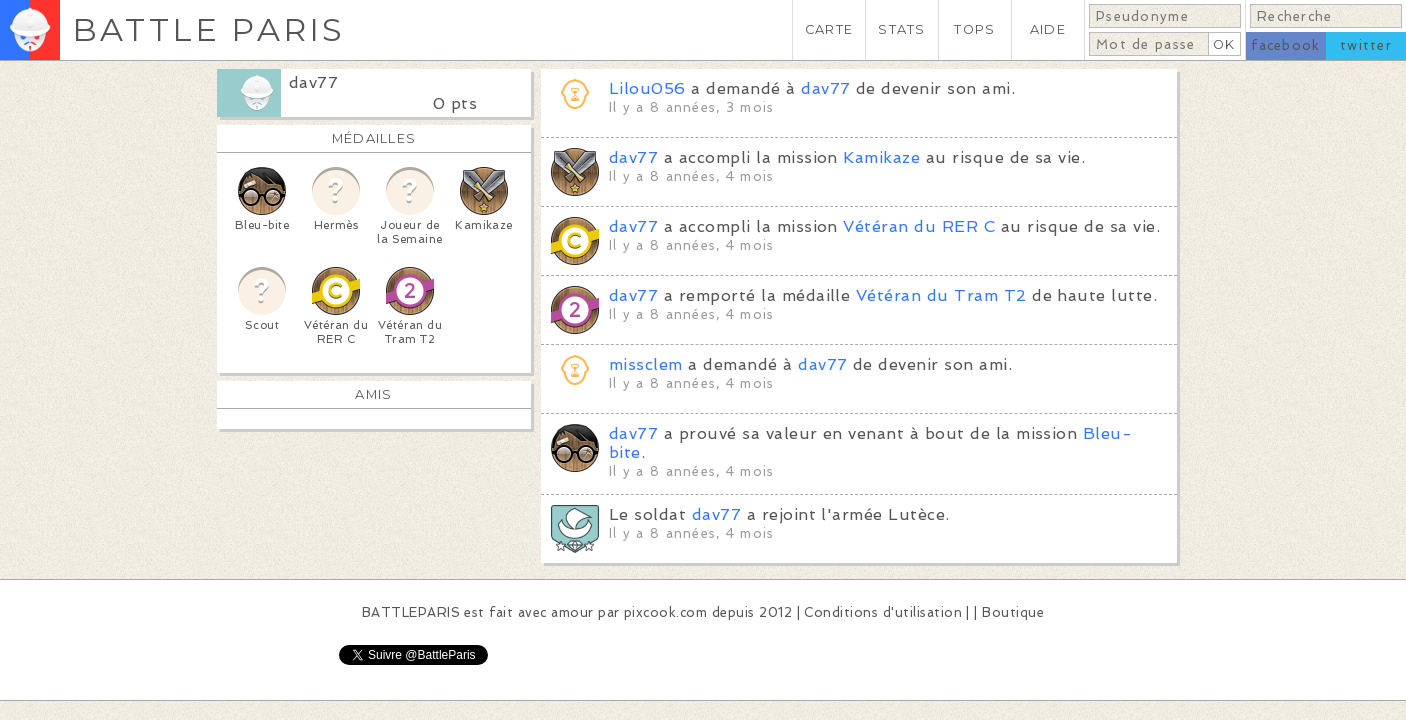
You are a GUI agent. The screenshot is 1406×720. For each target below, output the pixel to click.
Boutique (1013, 612)
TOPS (974, 29)
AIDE (1048, 29)
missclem (646, 364)
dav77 (313, 82)
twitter (1366, 45)
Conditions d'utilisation (883, 612)
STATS (901, 29)
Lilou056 (647, 88)
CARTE (829, 29)
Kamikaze (881, 157)
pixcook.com (665, 612)
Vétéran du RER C (919, 226)
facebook (1285, 45)
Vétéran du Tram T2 (941, 295)
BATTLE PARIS (208, 29)
